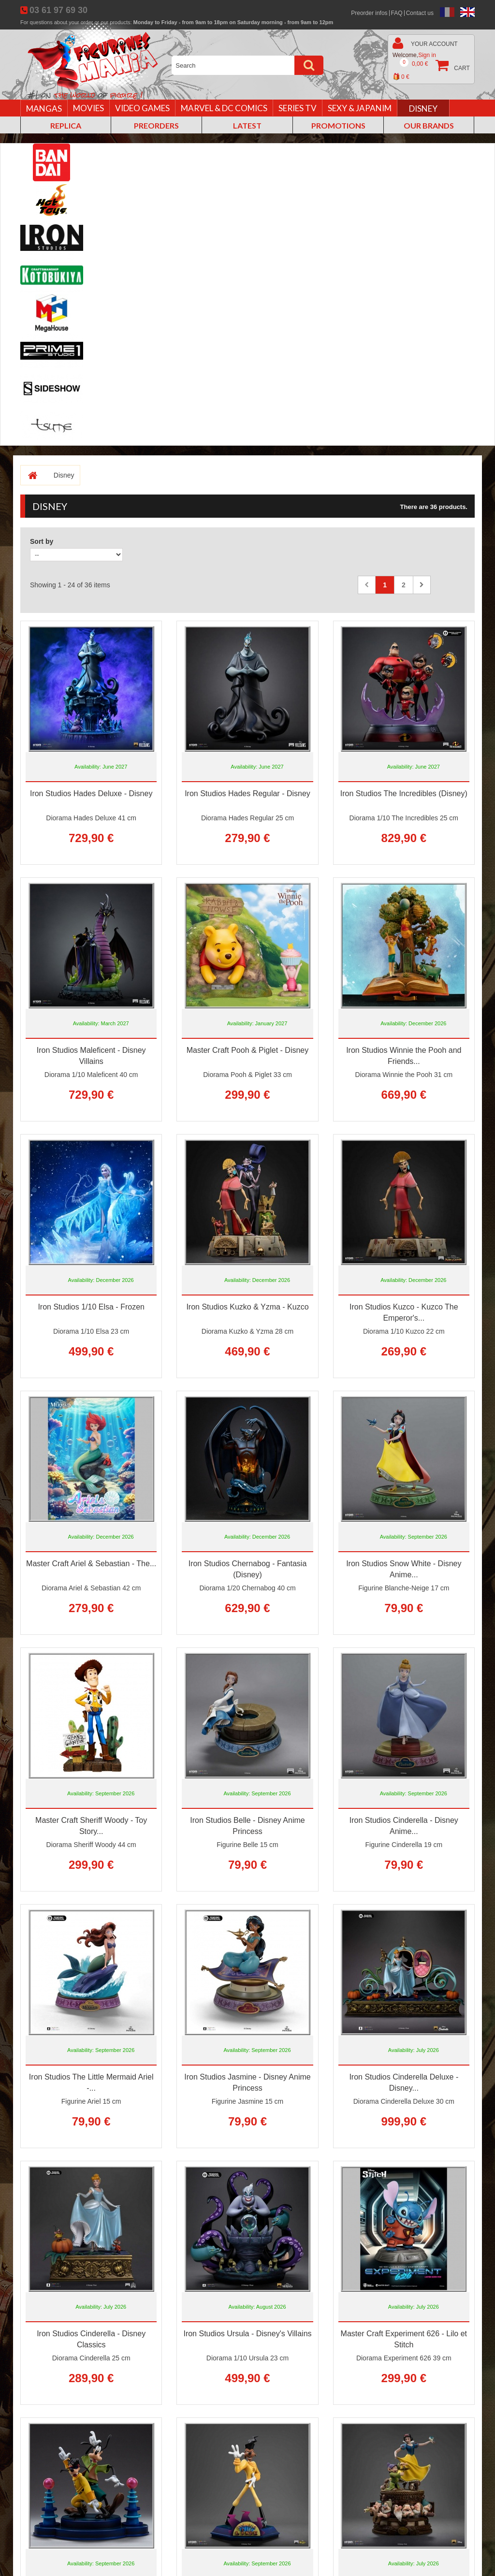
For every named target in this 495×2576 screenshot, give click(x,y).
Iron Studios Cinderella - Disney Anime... (403, 1825)
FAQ (397, 13)
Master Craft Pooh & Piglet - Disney (248, 1050)
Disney (423, 108)
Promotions (338, 125)
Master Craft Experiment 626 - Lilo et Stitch (404, 2339)
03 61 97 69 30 (58, 10)
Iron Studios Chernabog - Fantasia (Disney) (248, 1569)
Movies (88, 108)
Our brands (429, 125)
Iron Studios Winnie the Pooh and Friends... (403, 1055)
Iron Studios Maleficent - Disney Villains (91, 1055)
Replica (65, 125)
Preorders (156, 125)
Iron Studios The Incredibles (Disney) (403, 793)
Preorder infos (369, 13)
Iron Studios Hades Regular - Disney (247, 793)
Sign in (427, 55)
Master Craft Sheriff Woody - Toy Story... (91, 1825)
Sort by (41, 541)
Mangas (44, 108)
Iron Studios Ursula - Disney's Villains (247, 2333)
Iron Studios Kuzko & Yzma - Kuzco (247, 1307)
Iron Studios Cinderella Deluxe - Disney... (403, 2082)
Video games (142, 108)
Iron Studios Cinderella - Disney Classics (91, 2339)
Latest (247, 125)
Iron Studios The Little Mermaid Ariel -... (91, 2082)
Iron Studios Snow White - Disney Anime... (403, 1569)
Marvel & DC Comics (224, 108)
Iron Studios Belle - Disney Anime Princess (247, 1825)
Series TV (297, 108)
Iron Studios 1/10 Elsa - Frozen (91, 1307)
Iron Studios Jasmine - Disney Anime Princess (247, 2082)
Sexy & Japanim (360, 108)
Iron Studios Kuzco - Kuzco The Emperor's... (403, 1312)
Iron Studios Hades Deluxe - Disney (91, 793)
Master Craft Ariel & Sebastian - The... (91, 1563)
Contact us (420, 13)
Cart (431, 70)
